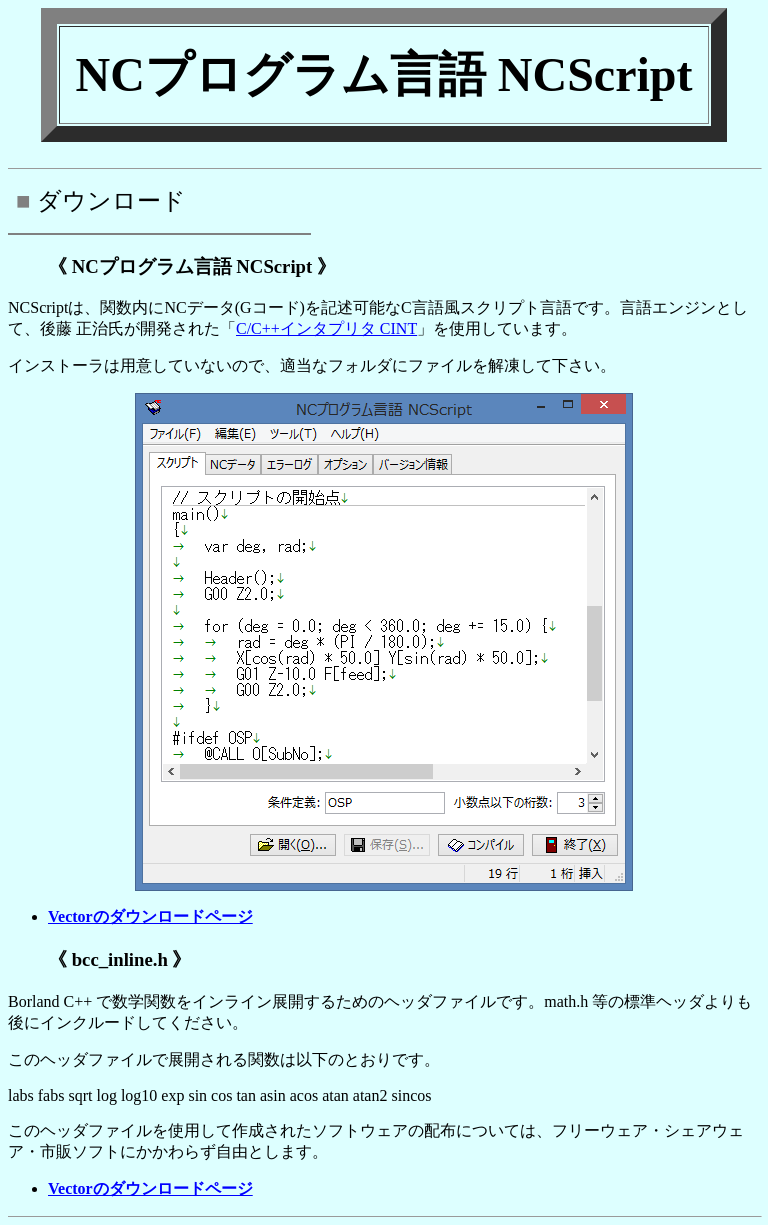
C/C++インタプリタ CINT (326, 328)
